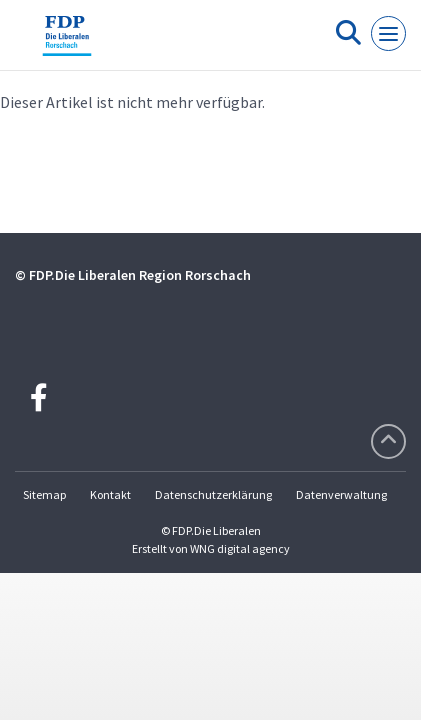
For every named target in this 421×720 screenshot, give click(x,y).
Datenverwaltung (341, 494)
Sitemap (44, 494)
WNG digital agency (240, 548)
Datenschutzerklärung (213, 494)
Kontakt (110, 494)
